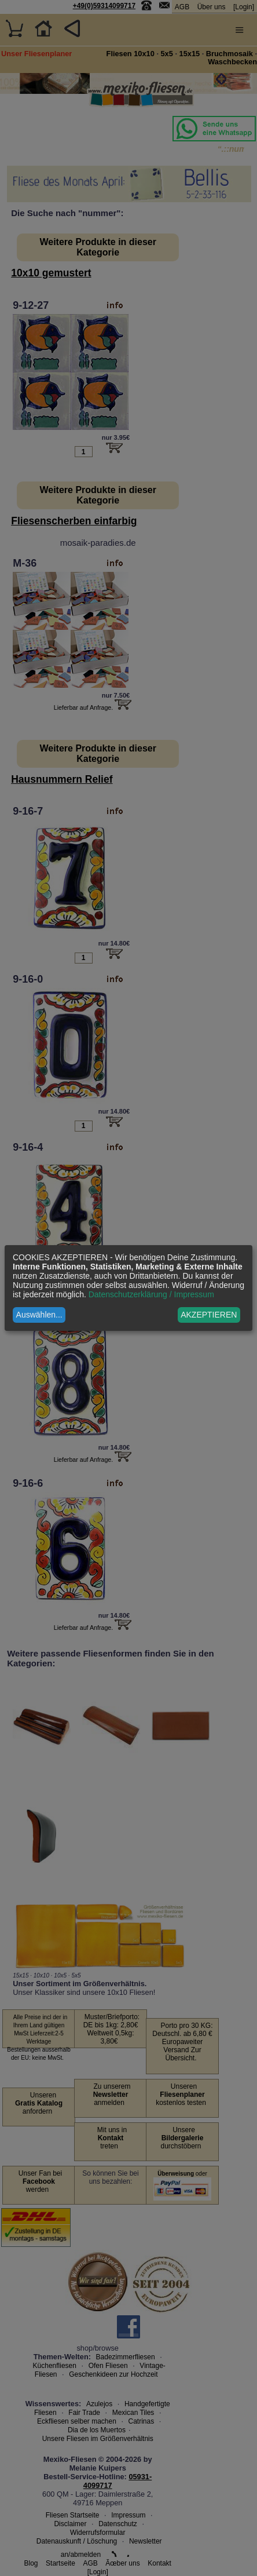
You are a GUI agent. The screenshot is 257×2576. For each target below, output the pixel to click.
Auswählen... (39, 1314)
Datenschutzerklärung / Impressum (151, 1294)
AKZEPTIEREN (209, 1314)
